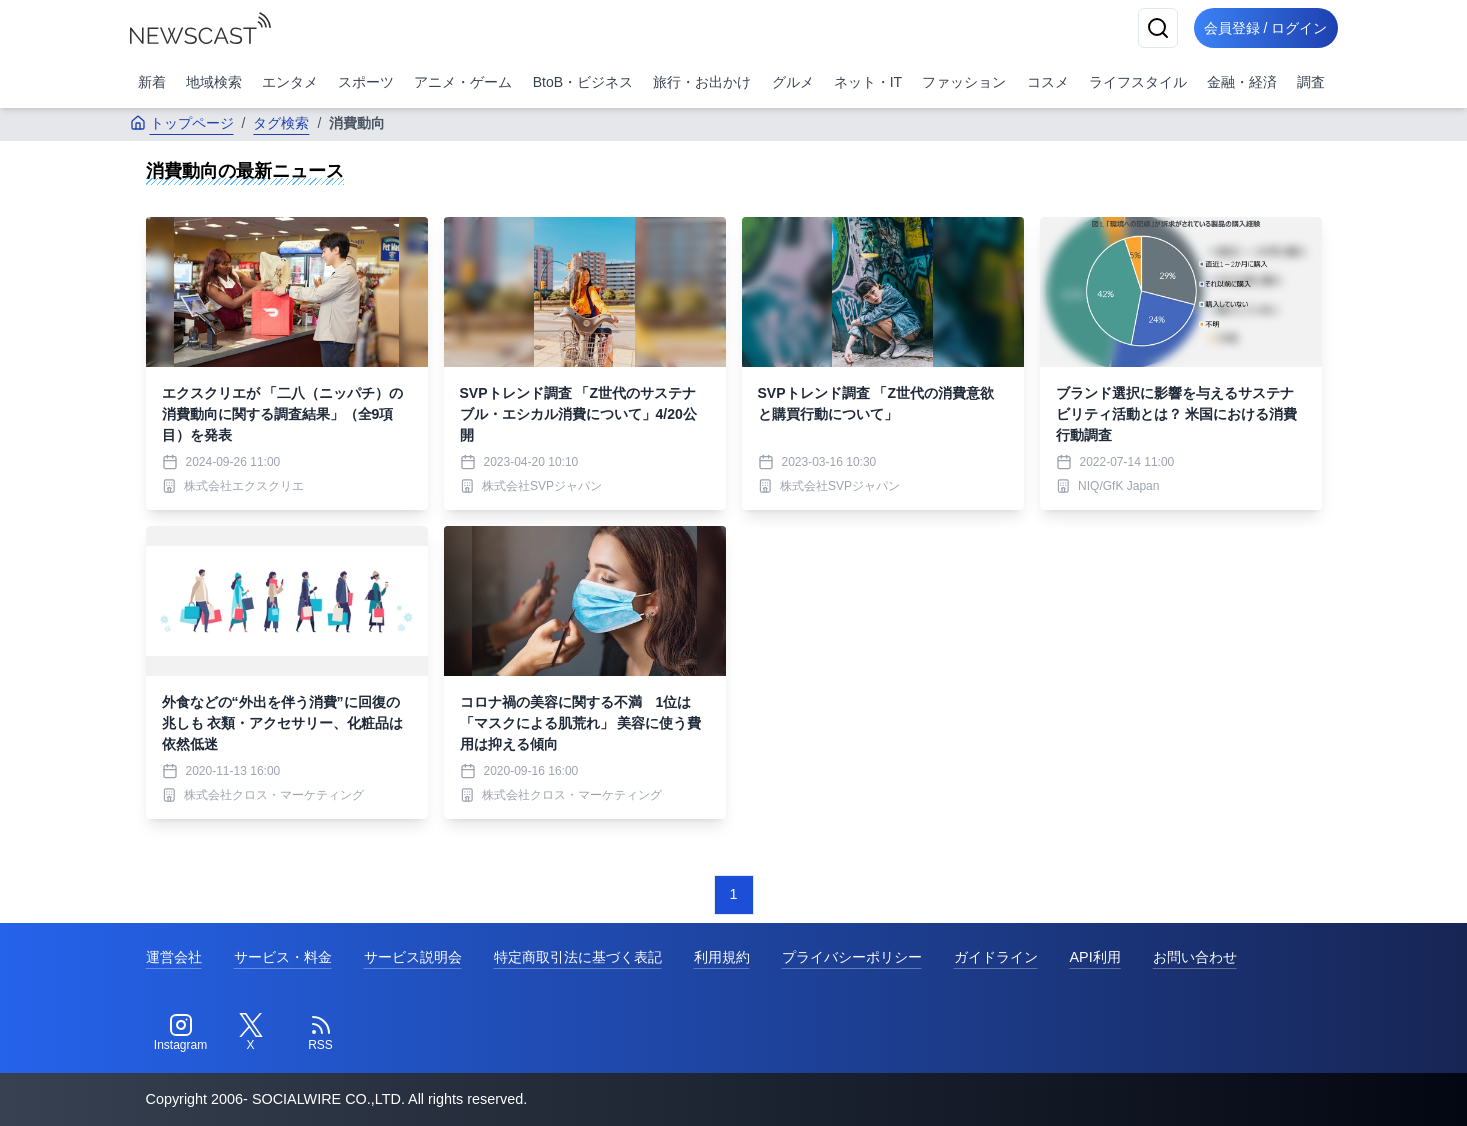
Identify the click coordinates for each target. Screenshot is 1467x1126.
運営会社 (174, 957)
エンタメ (290, 82)
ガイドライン (996, 957)
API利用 (1095, 957)
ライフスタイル (1138, 82)
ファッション (964, 82)
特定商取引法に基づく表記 (578, 957)
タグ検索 (281, 123)
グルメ (793, 82)
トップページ (182, 123)
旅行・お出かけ (702, 82)
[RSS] (321, 1033)
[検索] (1146, 28)
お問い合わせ (1195, 957)
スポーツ (366, 82)
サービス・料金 (283, 957)
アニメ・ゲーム (463, 82)
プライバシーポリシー (852, 957)
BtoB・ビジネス (583, 82)
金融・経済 (1242, 82)
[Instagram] (181, 1033)
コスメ (1048, 82)
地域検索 (214, 82)
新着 (152, 82)
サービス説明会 (413, 957)
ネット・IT (868, 82)
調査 (1311, 82)
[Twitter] (251, 1033)
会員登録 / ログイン (1260, 28)
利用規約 (722, 957)
